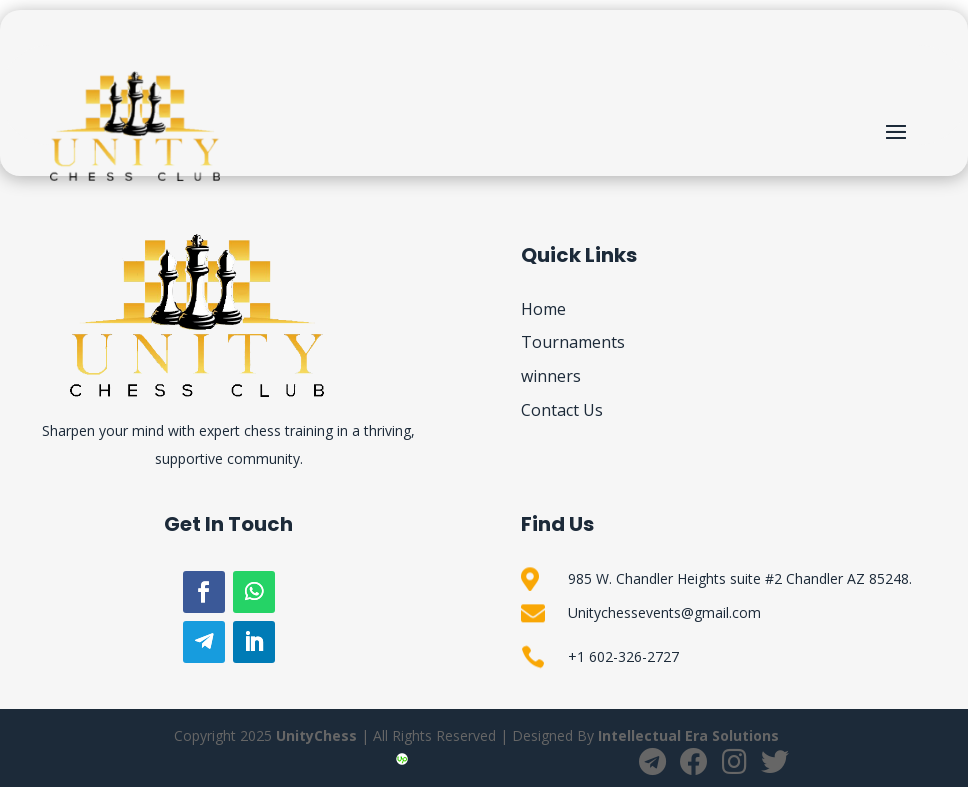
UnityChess (316, 735)
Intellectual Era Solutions (688, 735)
